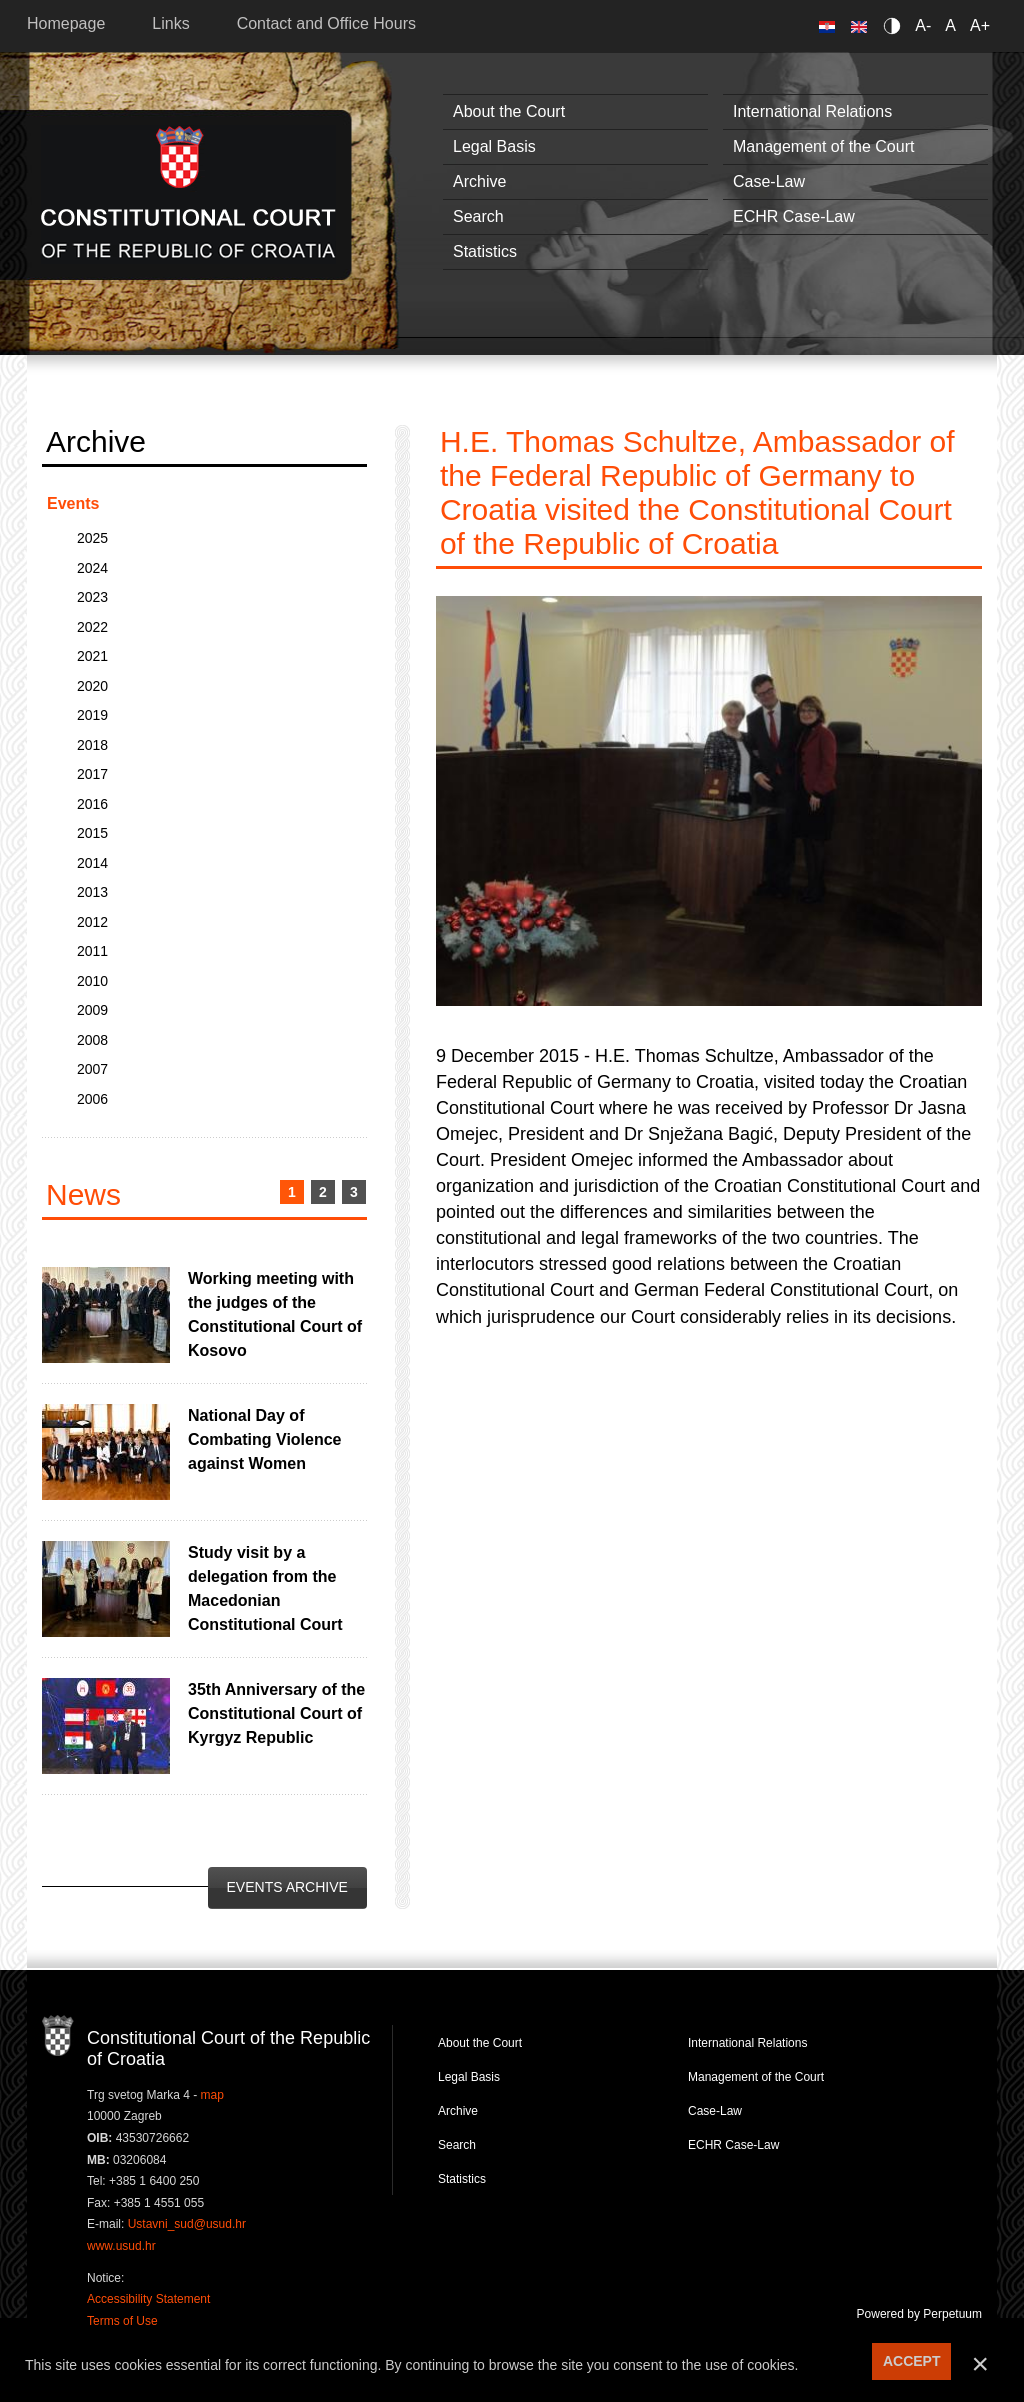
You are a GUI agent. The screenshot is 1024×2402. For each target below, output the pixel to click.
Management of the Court (823, 146)
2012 (92, 922)
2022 (92, 627)
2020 (92, 686)
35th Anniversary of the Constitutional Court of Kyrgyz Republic (276, 1713)
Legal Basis (494, 146)
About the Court (509, 111)
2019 (92, 715)
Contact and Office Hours (326, 23)
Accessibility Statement (148, 2299)
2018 (92, 745)
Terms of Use (122, 2321)
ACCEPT (912, 2361)
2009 (92, 1010)
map (212, 2095)
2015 (92, 833)
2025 (92, 538)
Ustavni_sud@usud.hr (187, 2224)
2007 (92, 1069)
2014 (92, 863)
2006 (92, 1099)
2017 (92, 774)
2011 (92, 951)
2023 (92, 597)
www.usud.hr (121, 2246)
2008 (92, 1040)
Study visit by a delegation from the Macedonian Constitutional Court (265, 1588)
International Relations (812, 111)
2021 (92, 656)
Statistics (485, 251)
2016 (92, 804)
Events (73, 503)
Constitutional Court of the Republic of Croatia (188, 194)
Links (170, 23)
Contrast (895, 25)
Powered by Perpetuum (919, 2314)
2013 (92, 892)
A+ (980, 25)
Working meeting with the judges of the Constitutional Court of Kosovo (275, 1314)
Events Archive (287, 1887)
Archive (479, 181)
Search (478, 216)
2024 (92, 568)
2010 (92, 981)
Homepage (66, 23)
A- (923, 25)
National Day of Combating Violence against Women (265, 1439)
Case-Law (769, 181)
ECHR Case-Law (794, 216)
